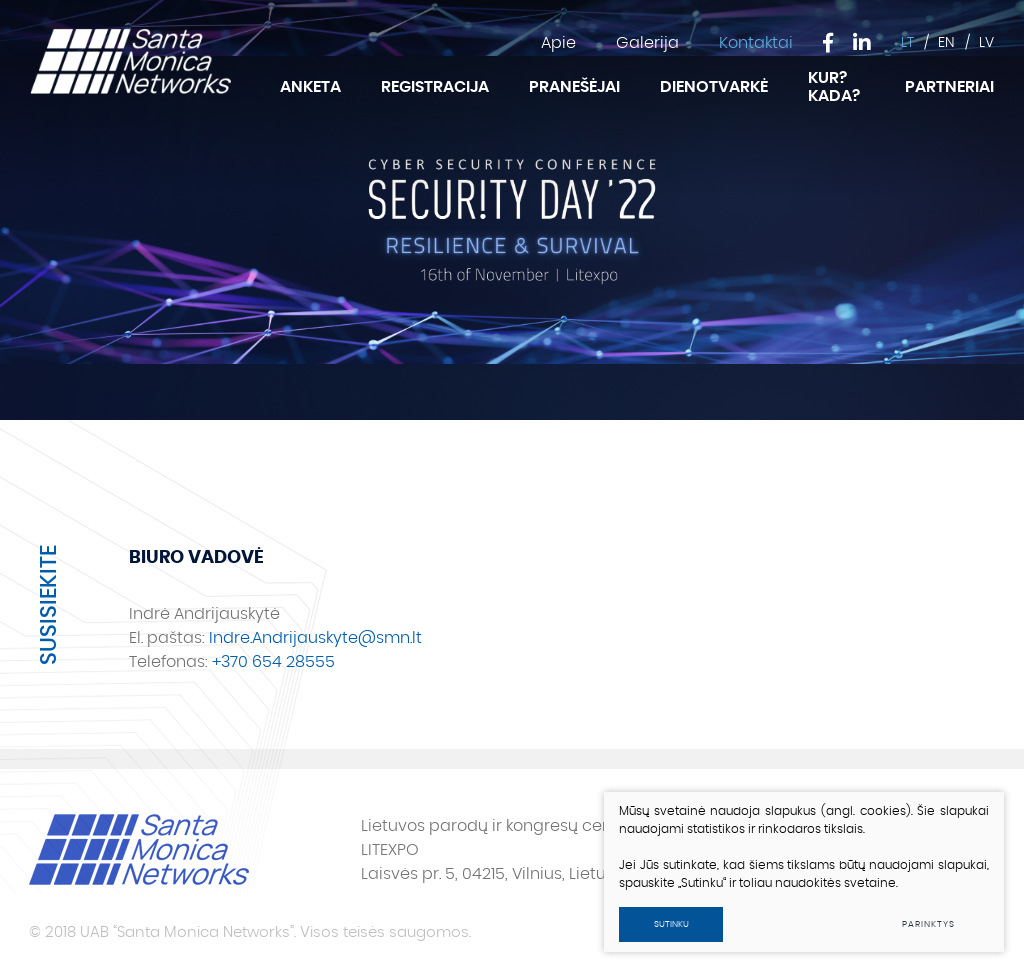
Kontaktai (756, 43)
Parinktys (928, 924)
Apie (558, 43)
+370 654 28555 (273, 662)
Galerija (647, 43)
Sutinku (671, 924)
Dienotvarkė (714, 87)
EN (946, 43)
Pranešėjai (574, 87)
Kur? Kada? (834, 87)
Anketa (310, 87)
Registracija (435, 87)
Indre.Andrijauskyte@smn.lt (315, 638)
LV (986, 43)
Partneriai (949, 87)
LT (907, 43)
